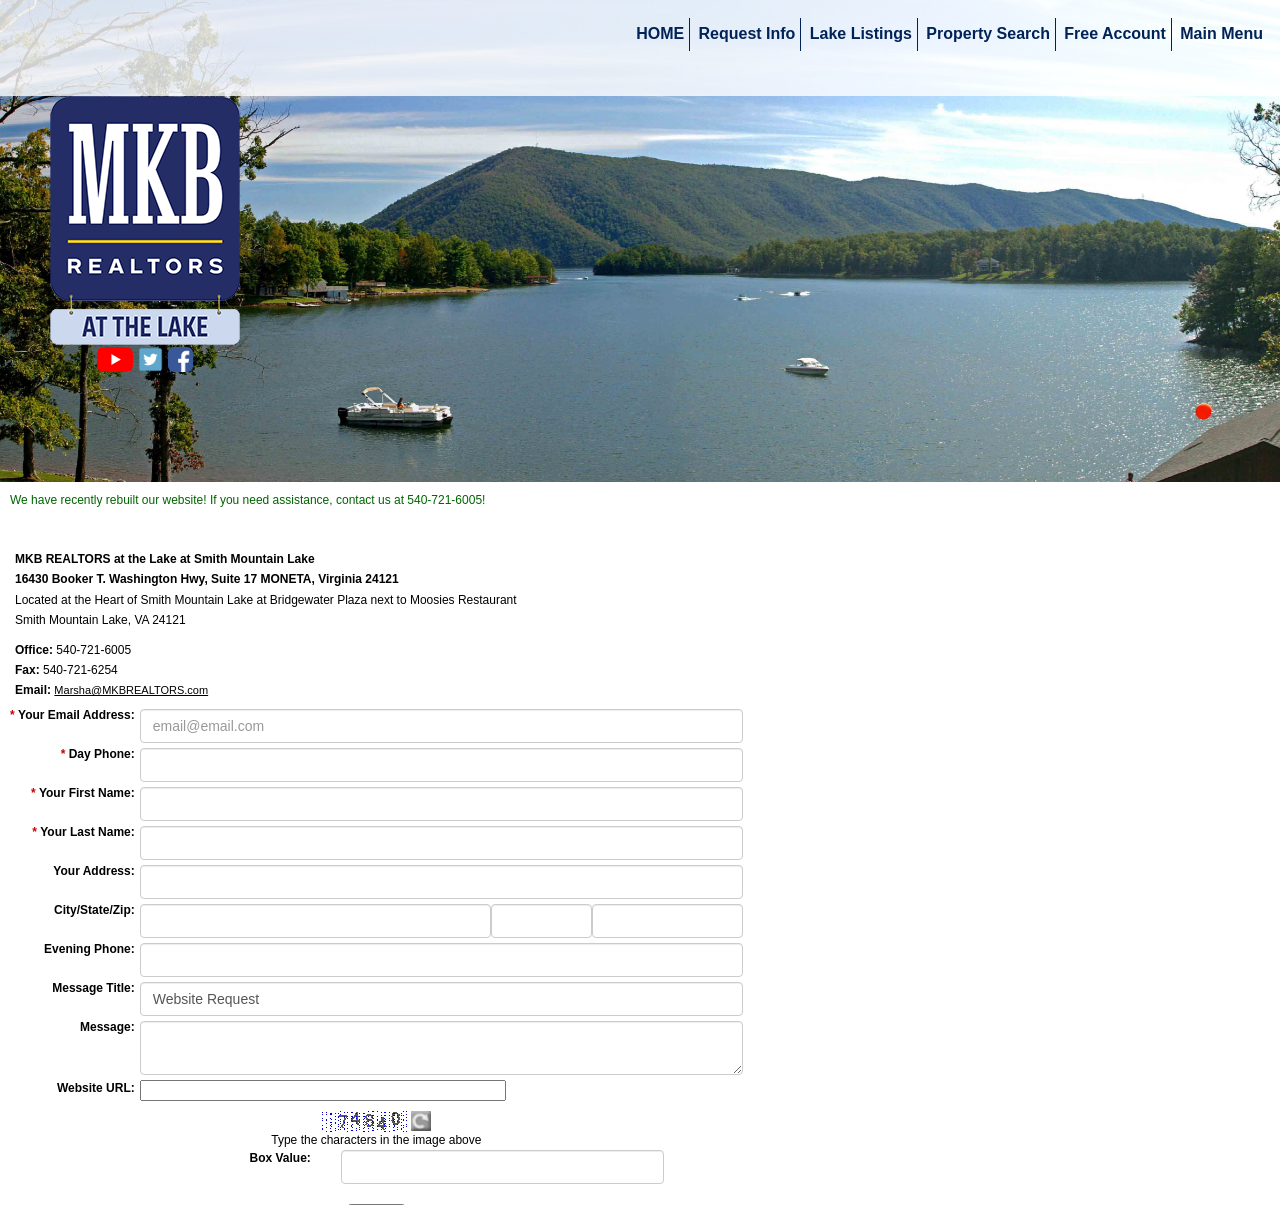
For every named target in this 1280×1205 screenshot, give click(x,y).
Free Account (1115, 33)
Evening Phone (89, 949)
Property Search (988, 33)
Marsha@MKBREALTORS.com (131, 690)
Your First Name (87, 793)
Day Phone (102, 754)
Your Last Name (87, 832)
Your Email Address (76, 715)
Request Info (747, 33)
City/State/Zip (94, 910)
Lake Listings (861, 33)
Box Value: (280, 1158)
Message (107, 1027)
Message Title (93, 988)
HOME (660, 33)
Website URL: (96, 1088)
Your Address (93, 871)
